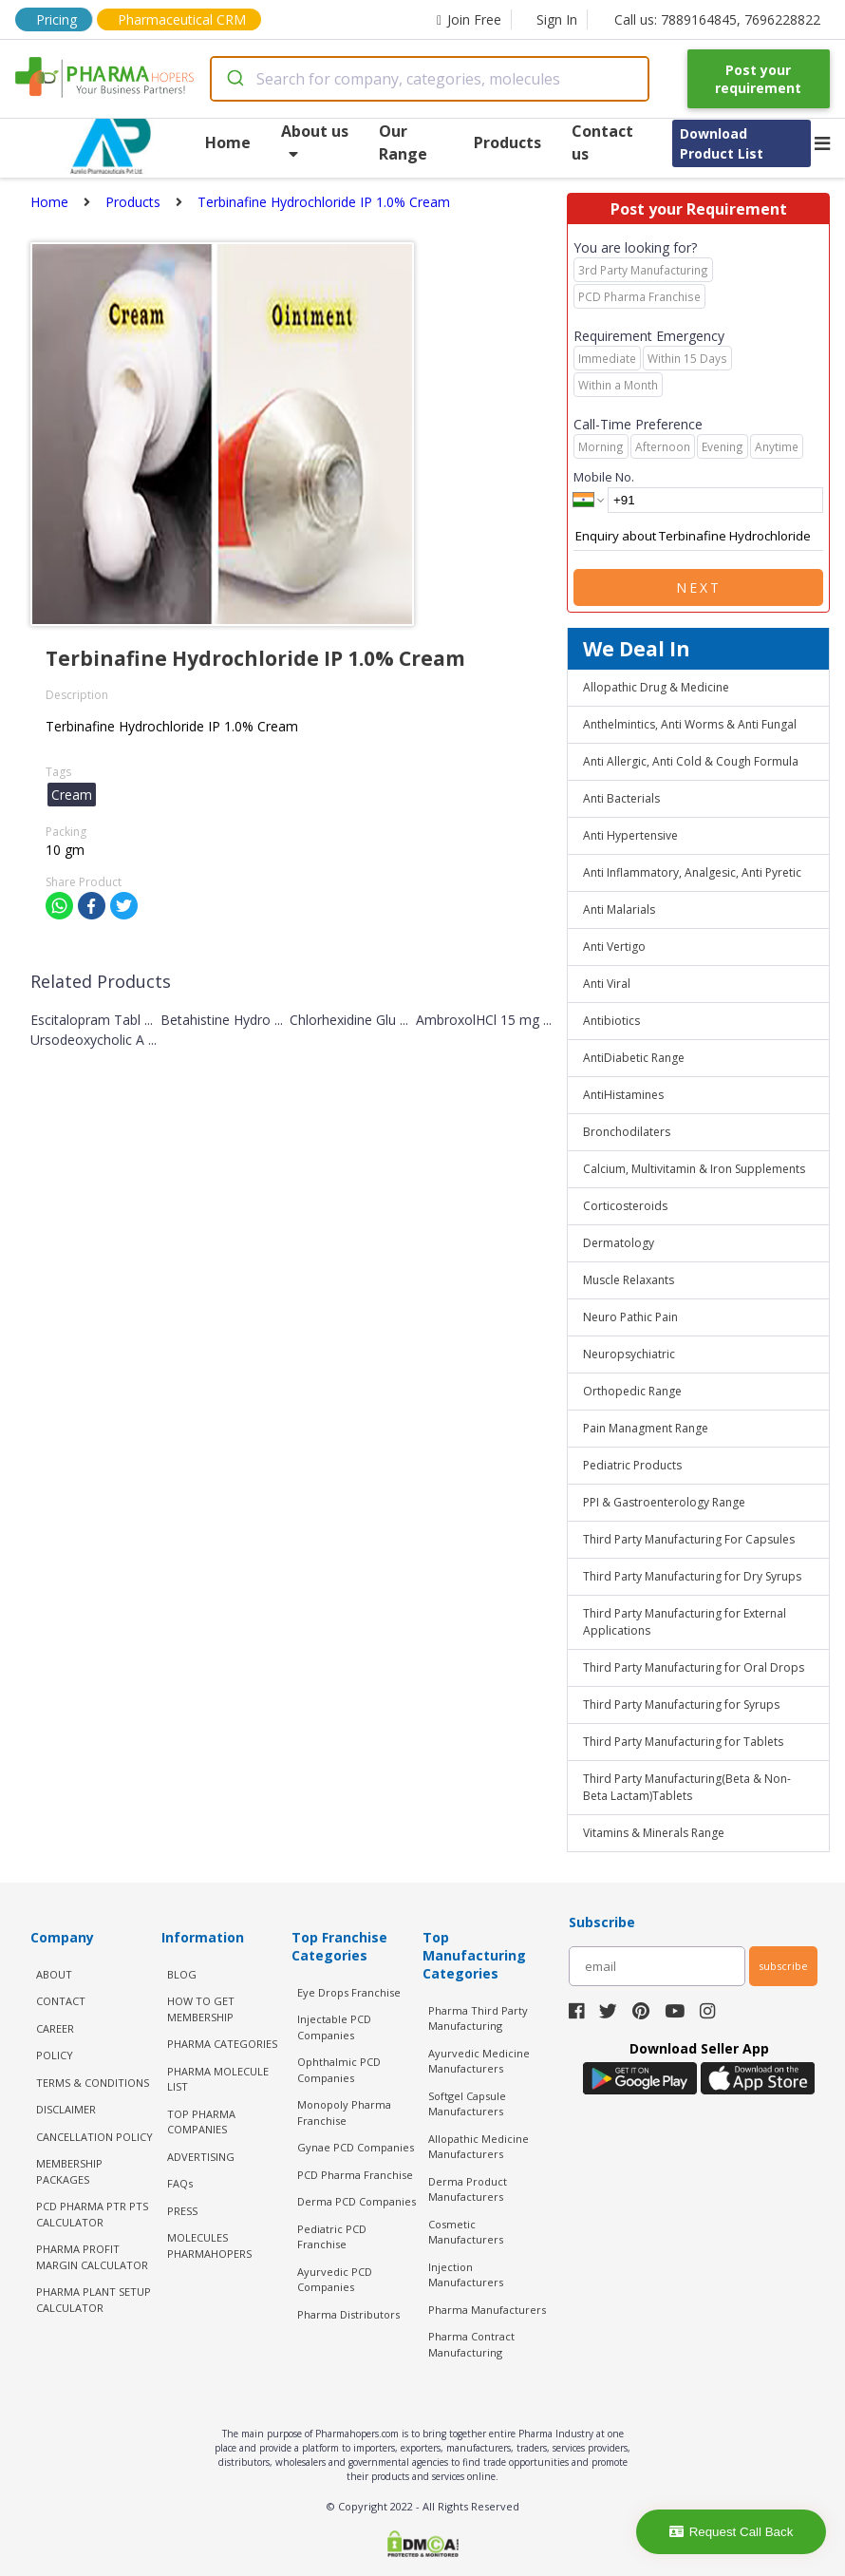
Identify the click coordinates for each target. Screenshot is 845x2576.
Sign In (556, 19)
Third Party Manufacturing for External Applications (684, 1621)
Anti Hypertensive (630, 835)
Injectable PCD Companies (334, 2027)
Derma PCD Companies (356, 2201)
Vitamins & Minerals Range (653, 1833)
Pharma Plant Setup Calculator (93, 2299)
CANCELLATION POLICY (94, 2137)
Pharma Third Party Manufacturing (478, 2018)
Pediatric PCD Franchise (331, 2237)
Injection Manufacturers (465, 2275)
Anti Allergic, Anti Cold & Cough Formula (690, 761)
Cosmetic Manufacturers (465, 2232)
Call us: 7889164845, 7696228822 (717, 19)
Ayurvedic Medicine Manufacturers (479, 2061)
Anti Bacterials (621, 798)
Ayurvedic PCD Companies (334, 2279)
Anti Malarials (619, 909)
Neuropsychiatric (629, 1354)
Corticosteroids (625, 1206)
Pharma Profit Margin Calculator (92, 2257)
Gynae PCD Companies (355, 2147)
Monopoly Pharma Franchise (344, 2112)
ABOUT (54, 1974)
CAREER (55, 2028)
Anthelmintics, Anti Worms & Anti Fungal (690, 724)
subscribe (783, 1966)
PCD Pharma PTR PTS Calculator (92, 2214)
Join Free (469, 19)
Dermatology (618, 1243)
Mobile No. (603, 476)
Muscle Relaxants (628, 1280)
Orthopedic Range (632, 1391)
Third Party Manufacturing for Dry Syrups (692, 1576)
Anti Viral (606, 983)
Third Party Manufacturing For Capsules (689, 1539)
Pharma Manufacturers (487, 2309)
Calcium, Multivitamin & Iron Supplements (694, 1169)
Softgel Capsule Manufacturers (467, 2104)
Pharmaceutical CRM (182, 19)
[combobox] (430, 79)
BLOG (182, 1974)
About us (314, 141)
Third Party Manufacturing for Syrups (681, 1704)
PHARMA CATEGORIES (222, 2043)
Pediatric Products (632, 1465)
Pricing (56, 19)
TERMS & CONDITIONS (92, 2082)
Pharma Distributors (348, 2314)
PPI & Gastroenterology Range (664, 1502)
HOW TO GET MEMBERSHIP (201, 2009)
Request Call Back (731, 2532)
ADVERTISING (201, 2157)
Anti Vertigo (614, 946)
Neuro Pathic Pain (630, 1317)
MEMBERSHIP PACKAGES (69, 2171)
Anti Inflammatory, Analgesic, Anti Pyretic (692, 872)
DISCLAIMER (66, 2109)
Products (507, 142)
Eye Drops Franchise (349, 1992)
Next (699, 587)
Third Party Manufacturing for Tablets (683, 1741)
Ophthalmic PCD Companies (339, 2070)
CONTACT (60, 2001)
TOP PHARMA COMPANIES (201, 2122)
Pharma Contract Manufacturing (471, 2344)
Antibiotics (611, 1021)
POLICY (54, 2055)
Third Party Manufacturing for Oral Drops (693, 1667)
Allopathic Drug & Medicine (656, 687)
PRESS (182, 2211)
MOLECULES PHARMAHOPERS (209, 2245)
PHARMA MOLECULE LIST (218, 2079)
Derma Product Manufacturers (467, 2189)
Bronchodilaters (626, 1132)
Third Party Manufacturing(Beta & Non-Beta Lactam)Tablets (687, 1787)
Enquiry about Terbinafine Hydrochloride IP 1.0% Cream (698, 536)
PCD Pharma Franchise (355, 2175)
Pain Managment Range (645, 1428)
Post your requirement (758, 79)
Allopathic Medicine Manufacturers (478, 2146)
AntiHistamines (623, 1095)
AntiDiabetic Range (634, 1058)
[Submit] (234, 79)
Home (228, 142)
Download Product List (721, 143)
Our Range (403, 142)
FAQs (180, 2183)
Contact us (602, 142)
